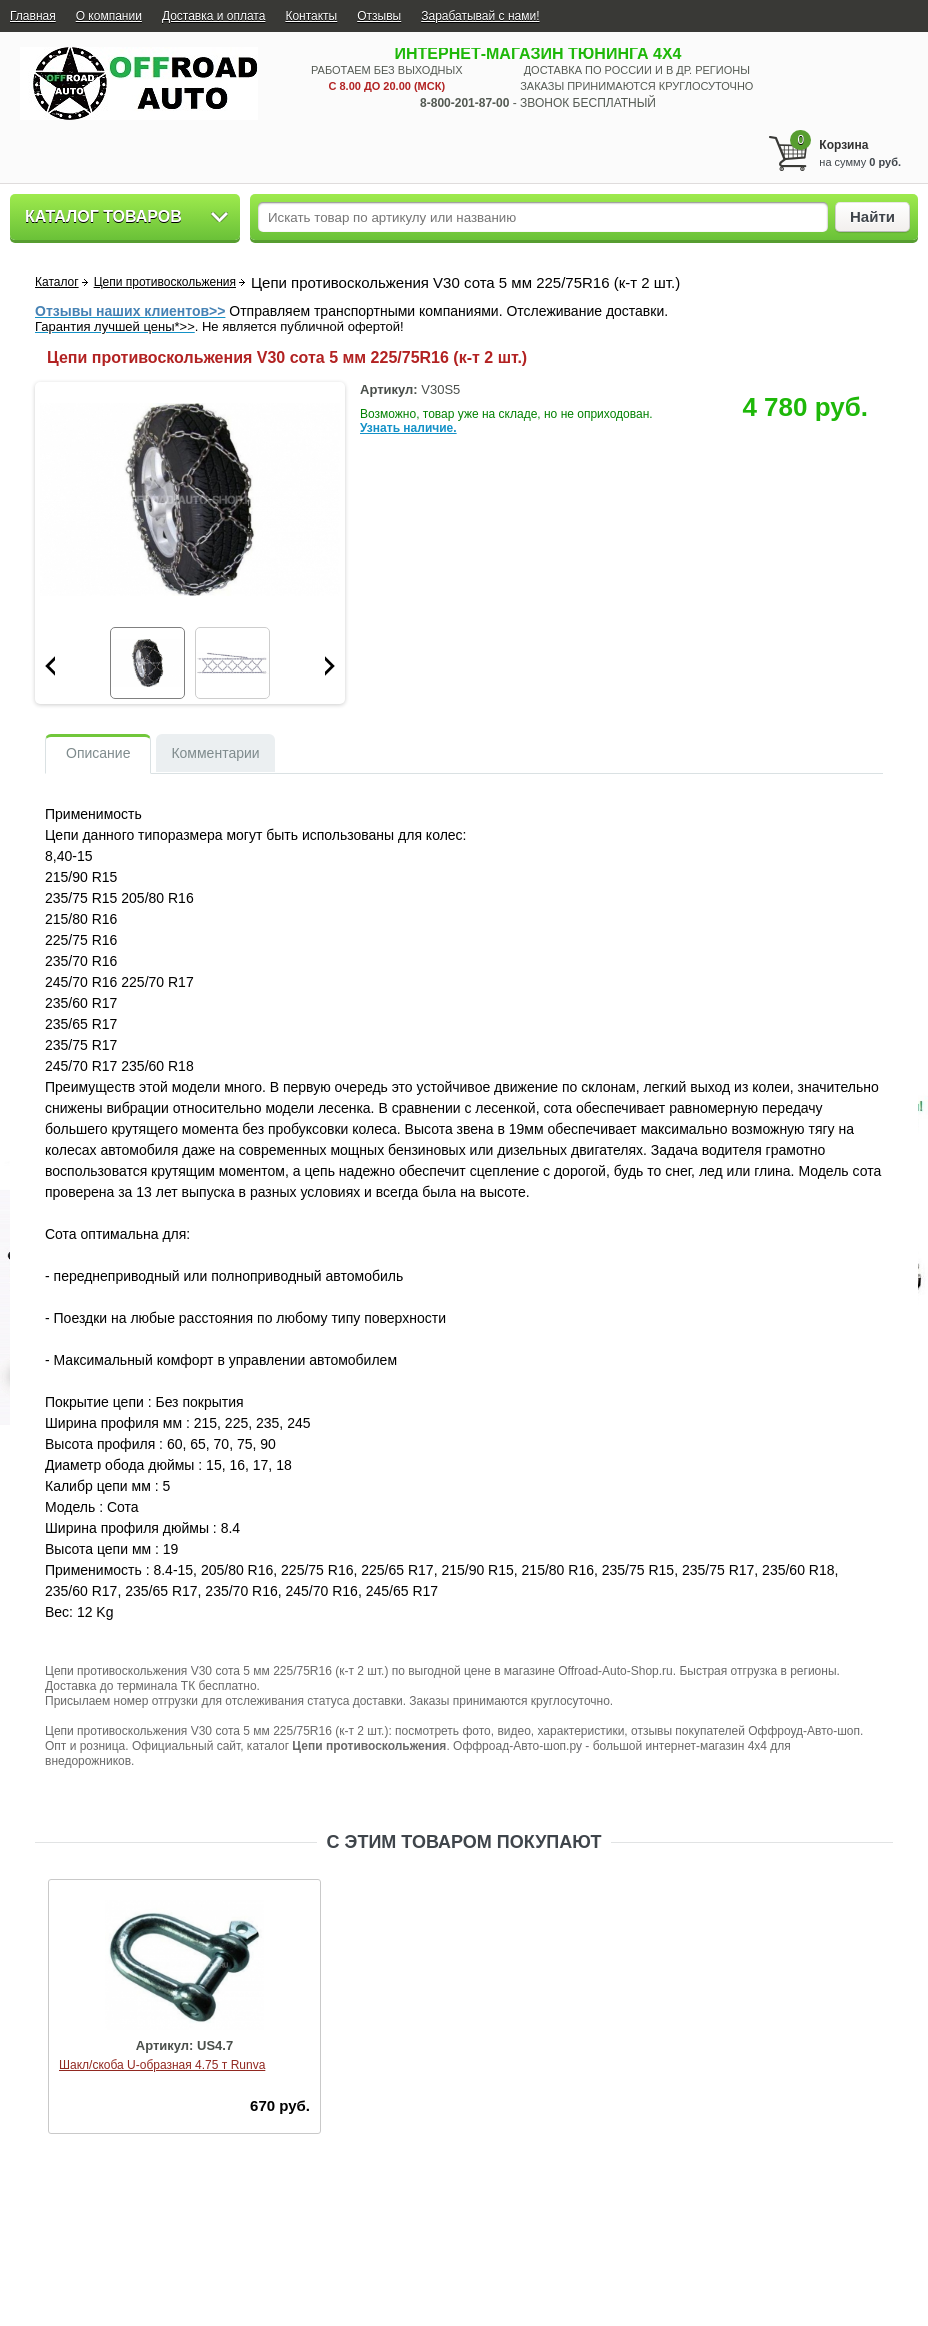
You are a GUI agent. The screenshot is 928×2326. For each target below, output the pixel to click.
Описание (98, 753)
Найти (872, 216)
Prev (50, 666)
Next (330, 666)
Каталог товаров (103, 216)
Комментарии (215, 753)
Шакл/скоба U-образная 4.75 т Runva (162, 2065)
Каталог (57, 282)
